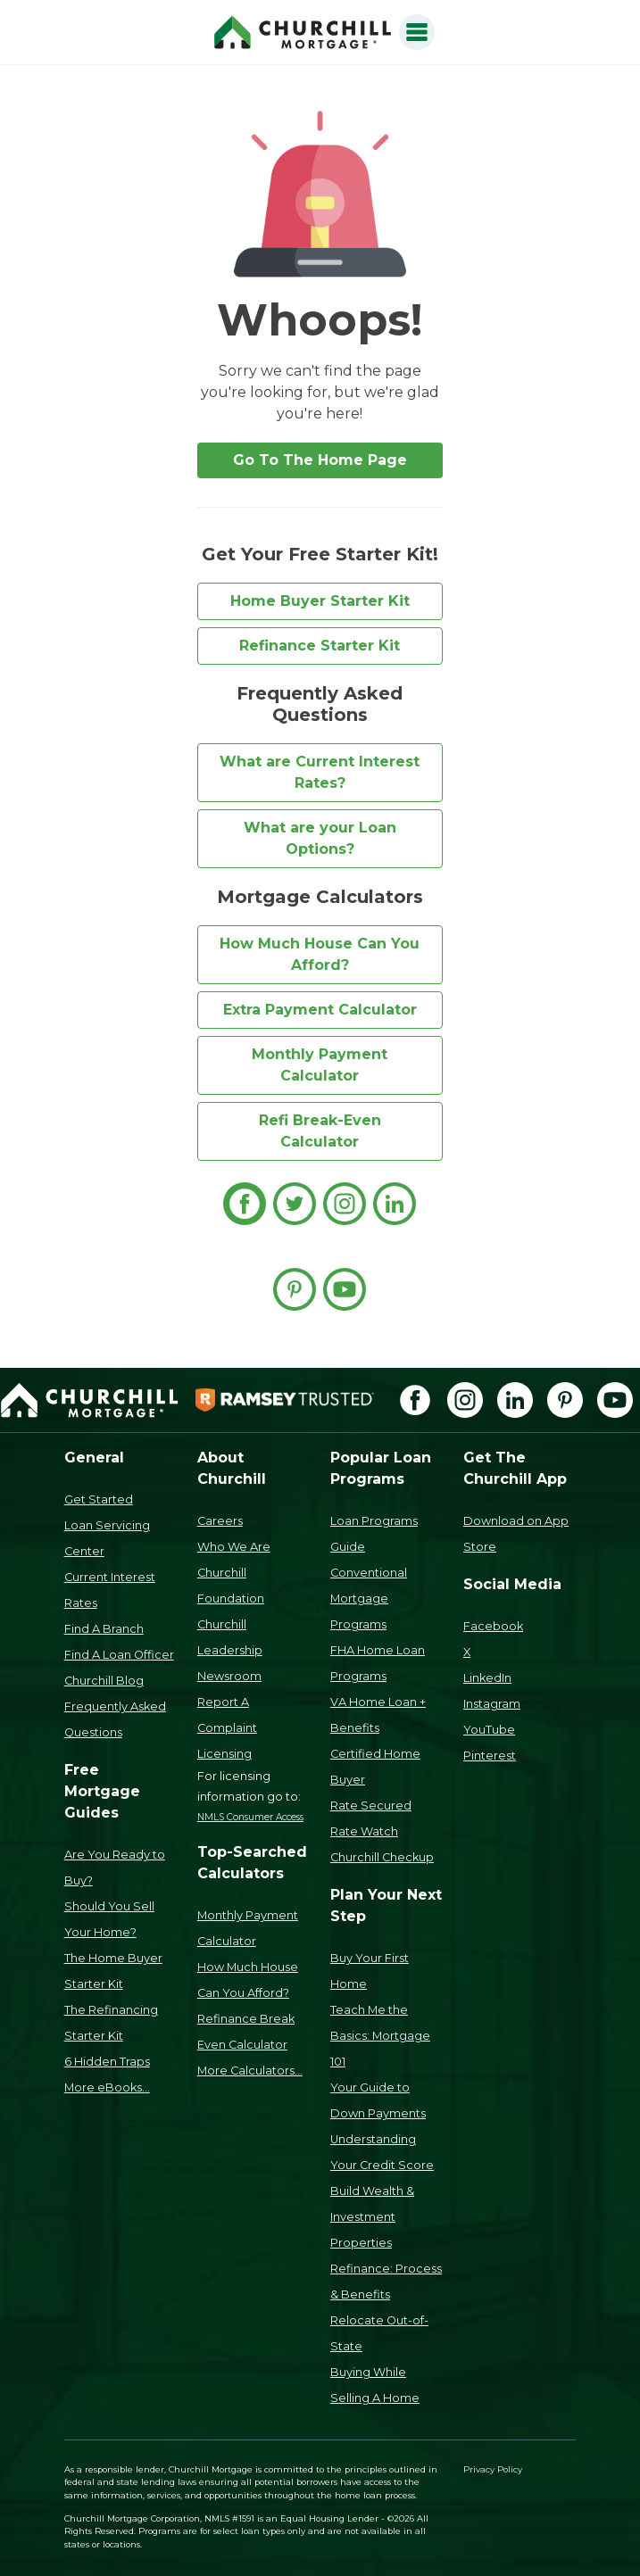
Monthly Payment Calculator (319, 1065)
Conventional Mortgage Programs (368, 1598)
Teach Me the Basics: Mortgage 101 (380, 2035)
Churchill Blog (104, 1680)
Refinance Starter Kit (319, 645)
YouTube (489, 1729)
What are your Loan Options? (320, 838)
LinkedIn (487, 1678)
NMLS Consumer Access (250, 1817)
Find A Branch (104, 1629)
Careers (220, 1521)
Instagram (491, 1703)
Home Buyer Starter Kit (320, 600)
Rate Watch (364, 1831)
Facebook (493, 1626)
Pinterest (489, 1755)
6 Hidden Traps (107, 2061)
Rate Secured (370, 1805)
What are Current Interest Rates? (320, 772)
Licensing (224, 1753)
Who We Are (233, 1546)
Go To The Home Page (320, 459)
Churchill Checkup (382, 1857)
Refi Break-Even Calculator (320, 1131)
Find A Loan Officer (119, 1654)
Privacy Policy (492, 2469)
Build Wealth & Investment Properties (372, 2216)
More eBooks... (107, 2087)
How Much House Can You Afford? (320, 954)
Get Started (98, 1499)
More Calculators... (250, 2070)
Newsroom (229, 1676)
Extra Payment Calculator (320, 1009)
